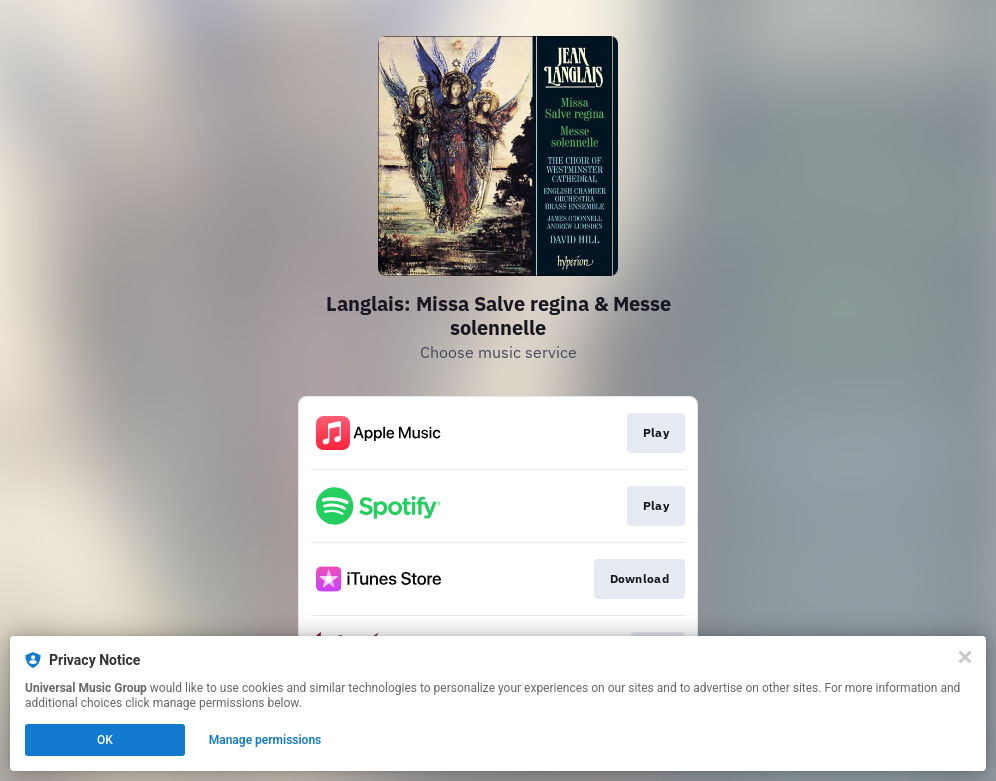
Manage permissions (265, 740)
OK (105, 740)
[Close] (965, 657)
